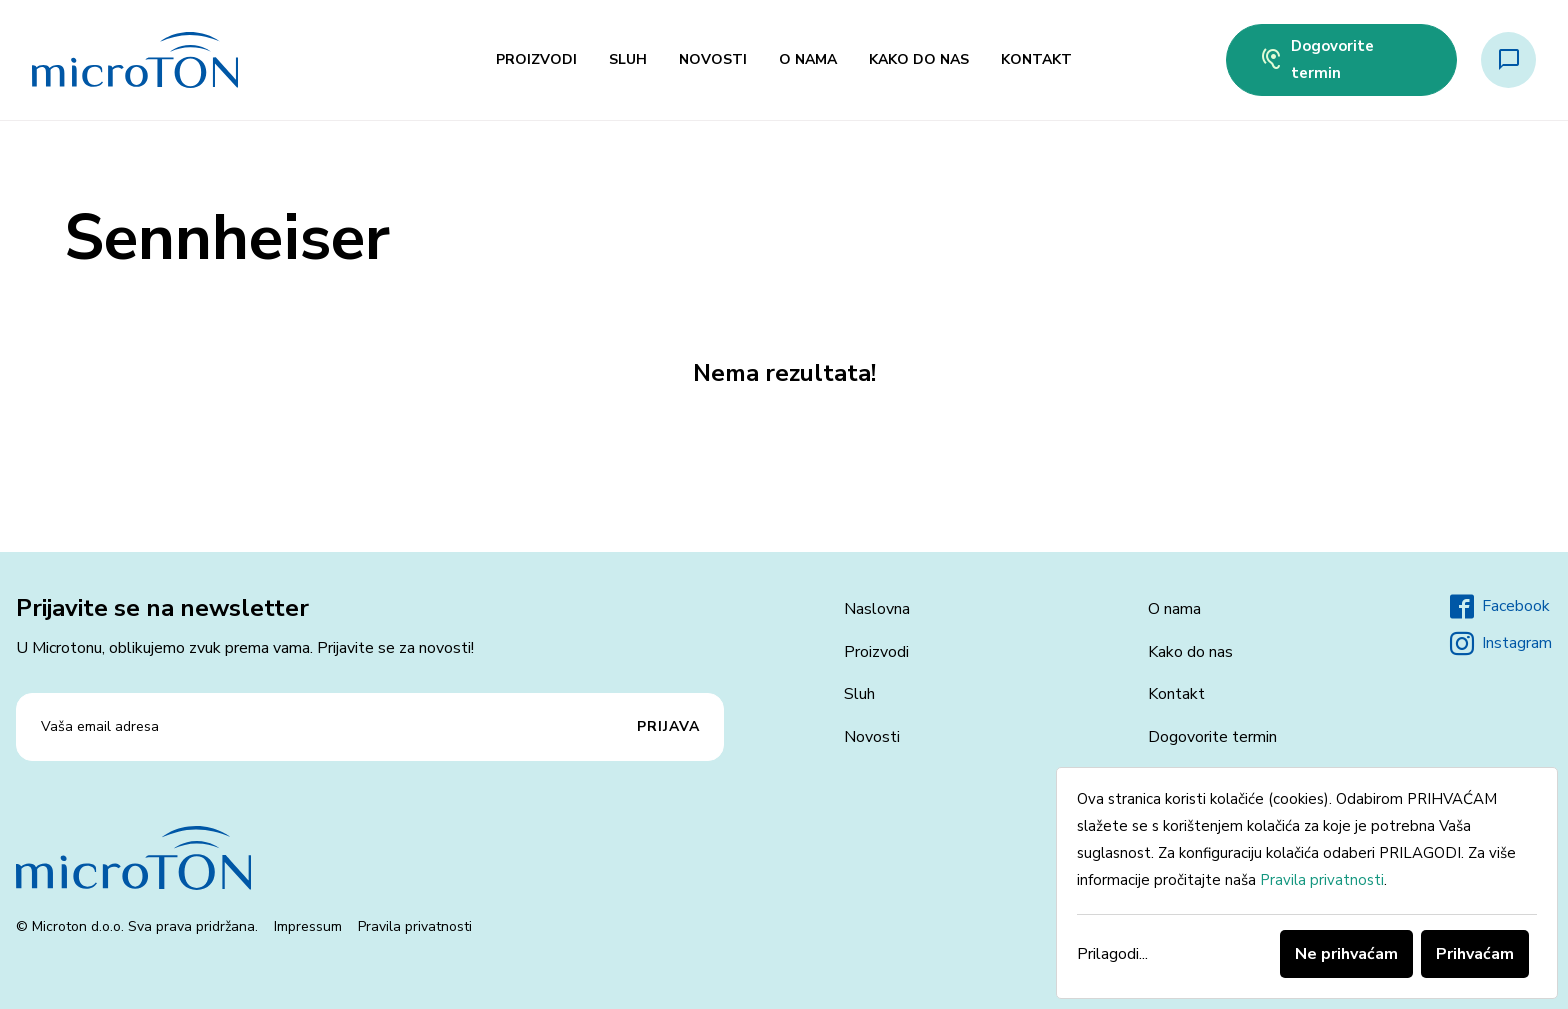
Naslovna (877, 609)
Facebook (1500, 607)
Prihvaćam (1475, 954)
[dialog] (1307, 883)
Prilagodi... (1112, 954)
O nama (808, 59)
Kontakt (1036, 59)
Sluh (628, 59)
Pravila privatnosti (415, 926)
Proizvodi (536, 59)
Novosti (713, 59)
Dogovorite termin (1316, 59)
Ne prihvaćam (1346, 954)
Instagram (1501, 644)
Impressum (308, 926)
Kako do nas (919, 59)
